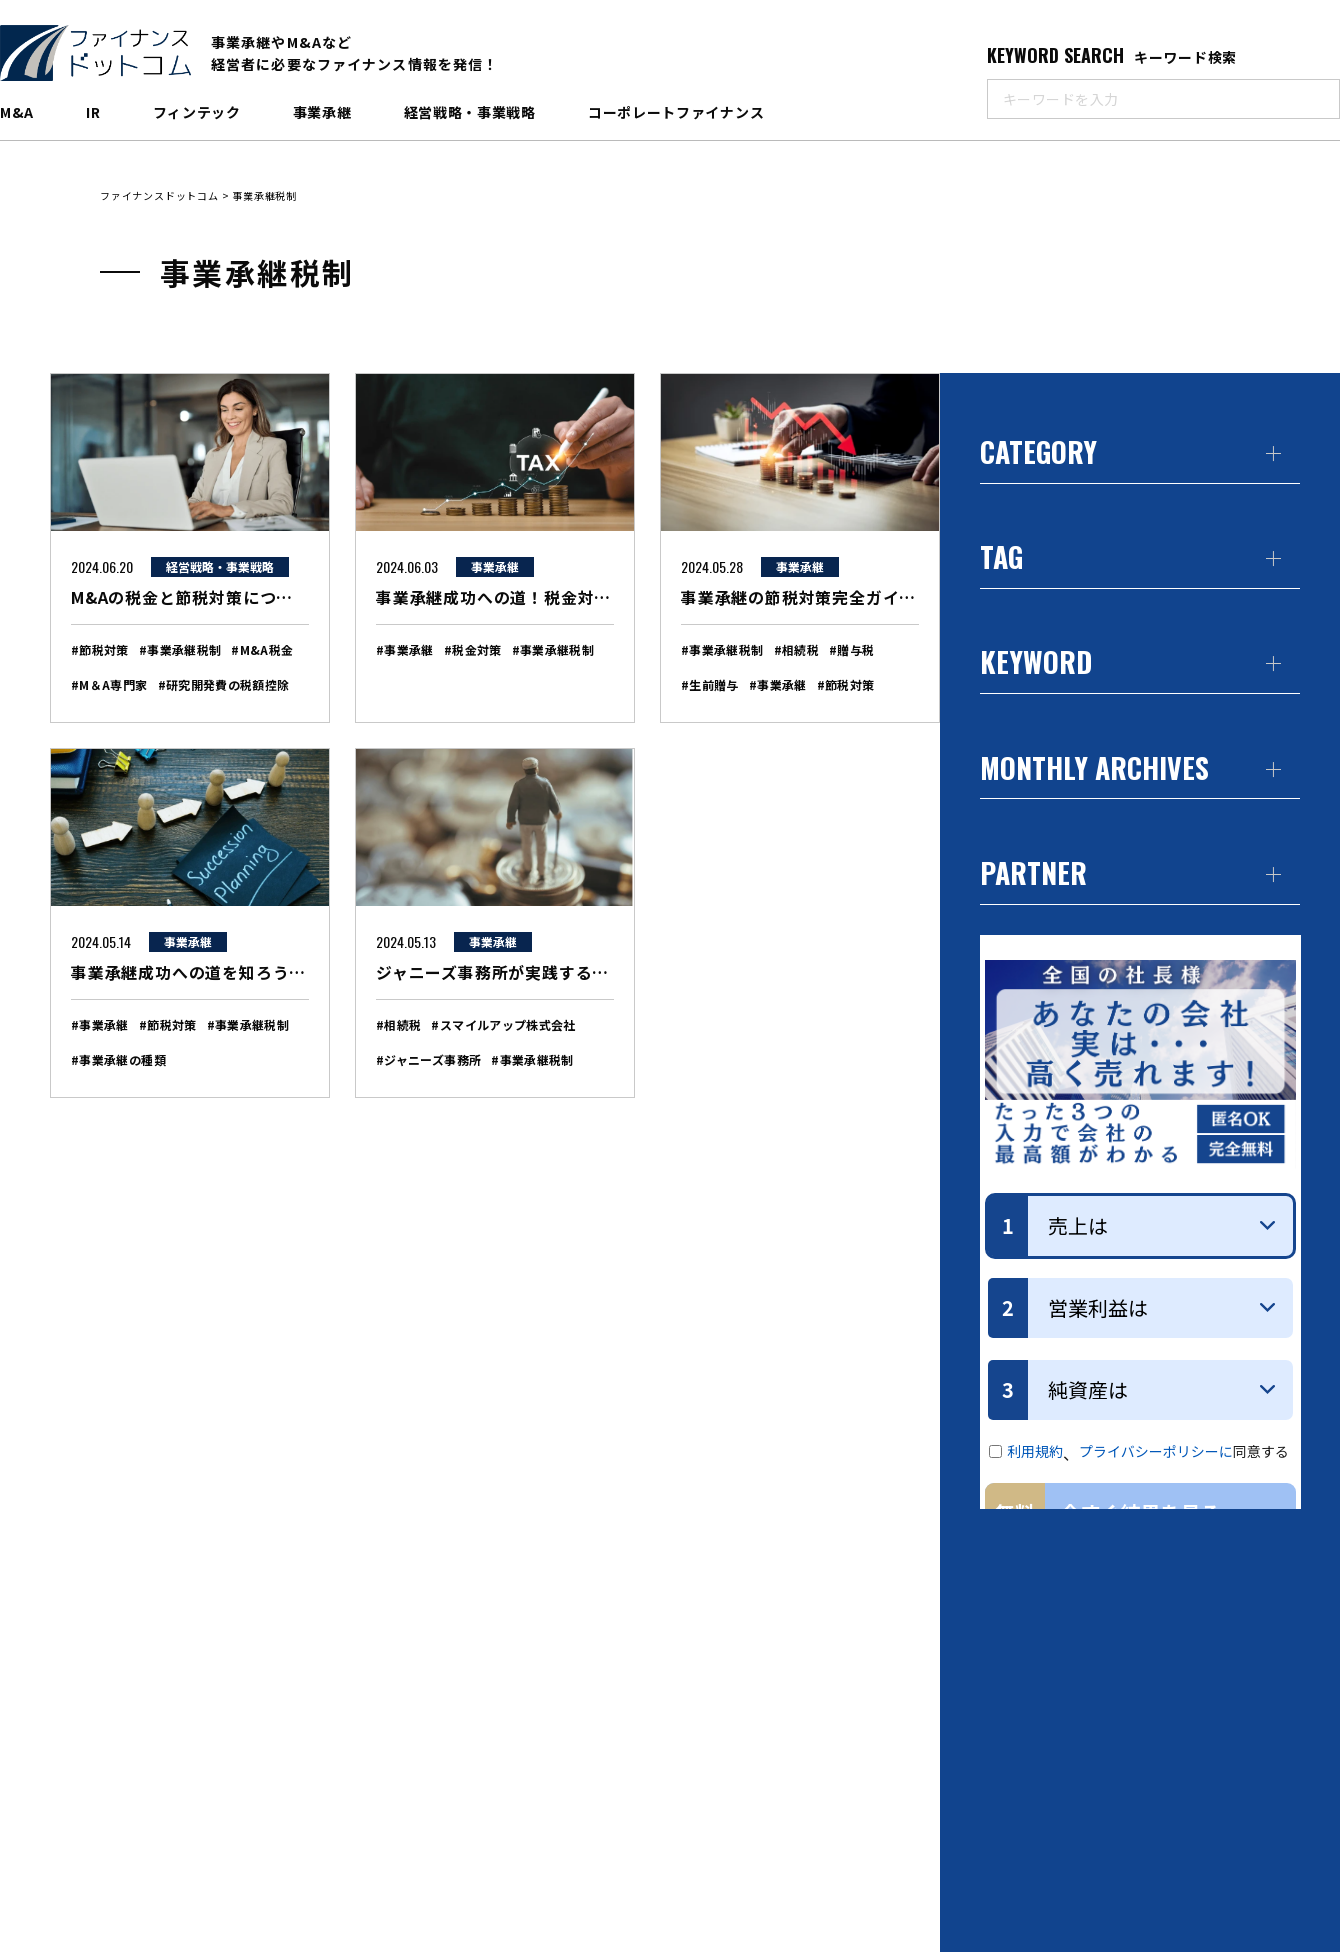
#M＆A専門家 (109, 684)
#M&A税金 (262, 649)
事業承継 (322, 112)
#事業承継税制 (180, 649)
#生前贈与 (710, 684)
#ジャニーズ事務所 (428, 1059)
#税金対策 (473, 649)
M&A (17, 112)
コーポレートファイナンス (676, 112)
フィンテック (197, 112)
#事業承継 (405, 649)
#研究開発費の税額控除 (224, 684)
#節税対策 (100, 649)
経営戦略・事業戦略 (470, 112)
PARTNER (1033, 875)
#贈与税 (851, 649)
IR (93, 112)
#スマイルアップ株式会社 (503, 1024)
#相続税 (796, 649)
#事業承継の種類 (118, 1059)
